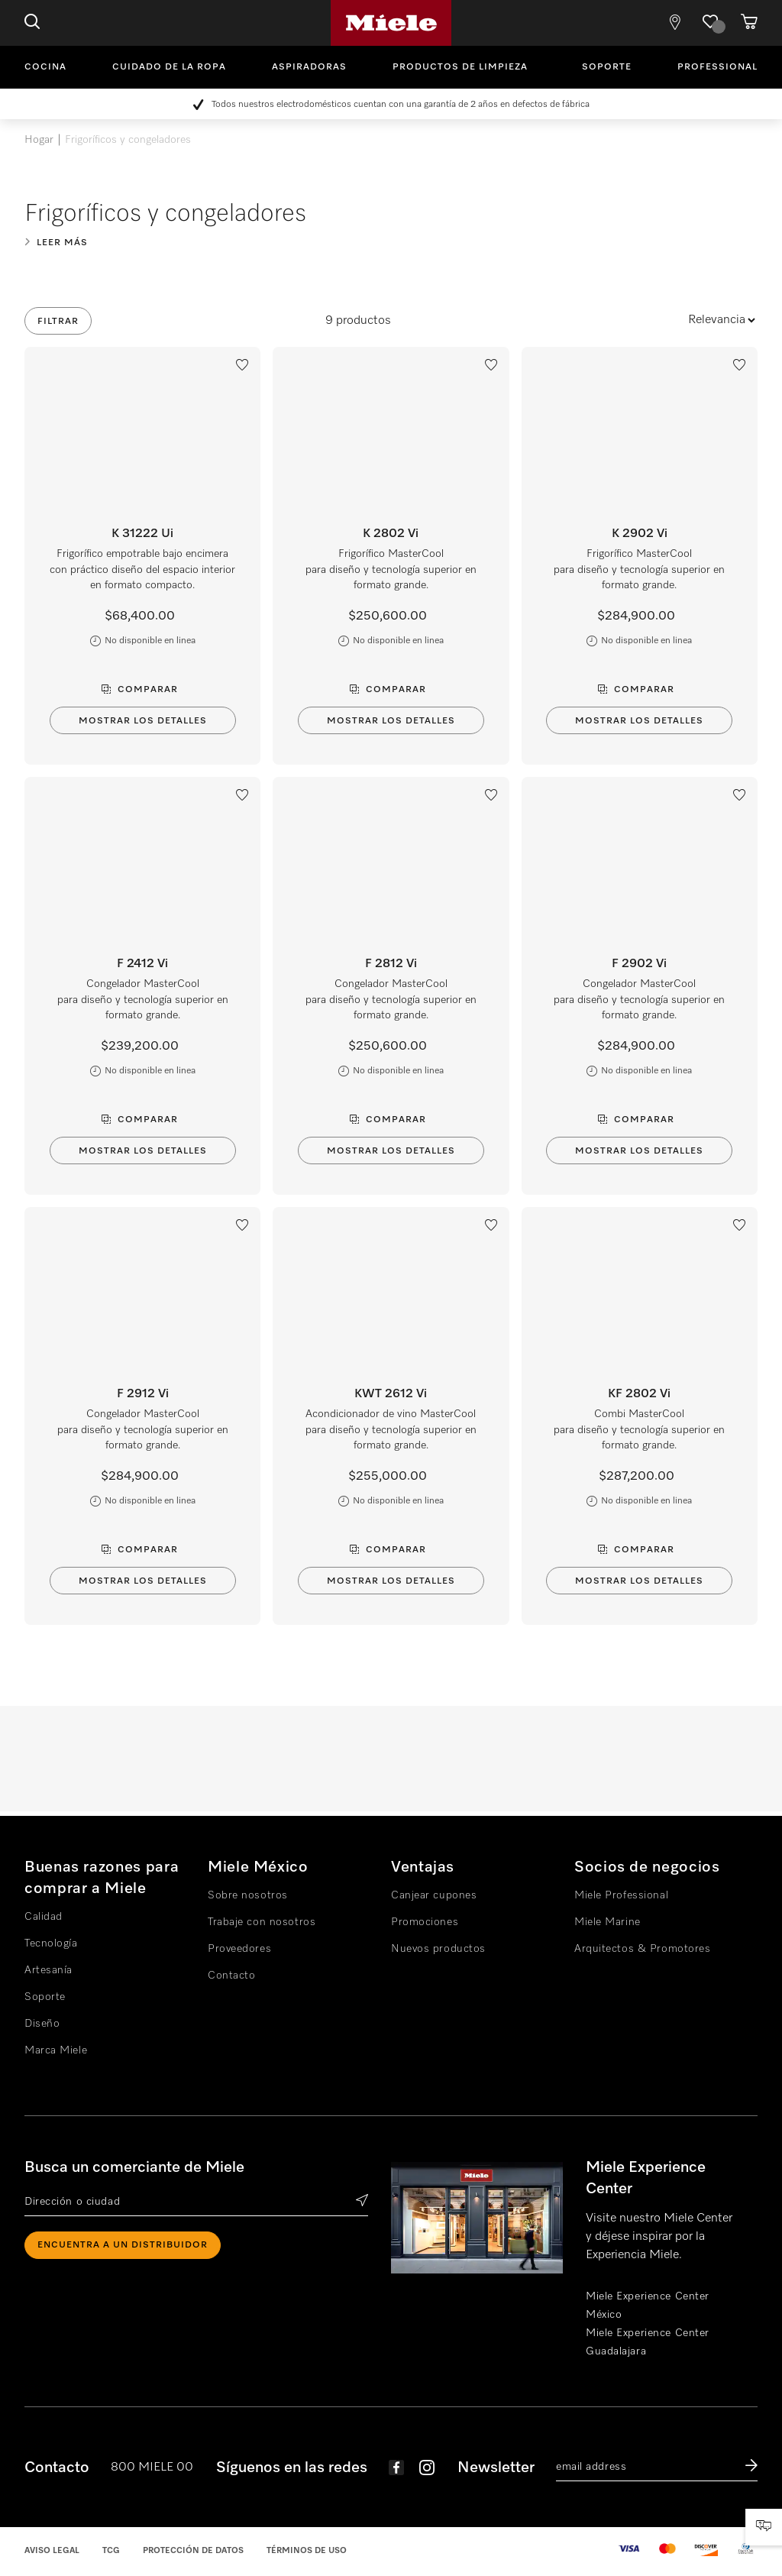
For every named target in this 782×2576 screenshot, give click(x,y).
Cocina (45, 67)
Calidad (43, 1916)
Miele (391, 23)
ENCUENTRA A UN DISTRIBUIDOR (122, 2245)
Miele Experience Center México (647, 2305)
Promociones (424, 1922)
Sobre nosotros (248, 1895)
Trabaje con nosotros (261, 1922)
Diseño (42, 2023)
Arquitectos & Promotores (642, 1948)
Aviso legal (51, 2550)
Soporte (607, 67)
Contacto (231, 1975)
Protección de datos (193, 2550)
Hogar (38, 139)
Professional (717, 67)
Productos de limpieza (460, 67)
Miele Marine (607, 1922)
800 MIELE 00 (152, 2467)
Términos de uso (307, 2550)
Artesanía (48, 1970)
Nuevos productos (438, 1948)
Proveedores (239, 1948)
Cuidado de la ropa (169, 67)
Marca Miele (55, 2050)
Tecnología (51, 1943)
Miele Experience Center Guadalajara (647, 2342)
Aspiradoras (309, 67)
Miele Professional (621, 1895)
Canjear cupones (434, 1895)
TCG (111, 2550)
